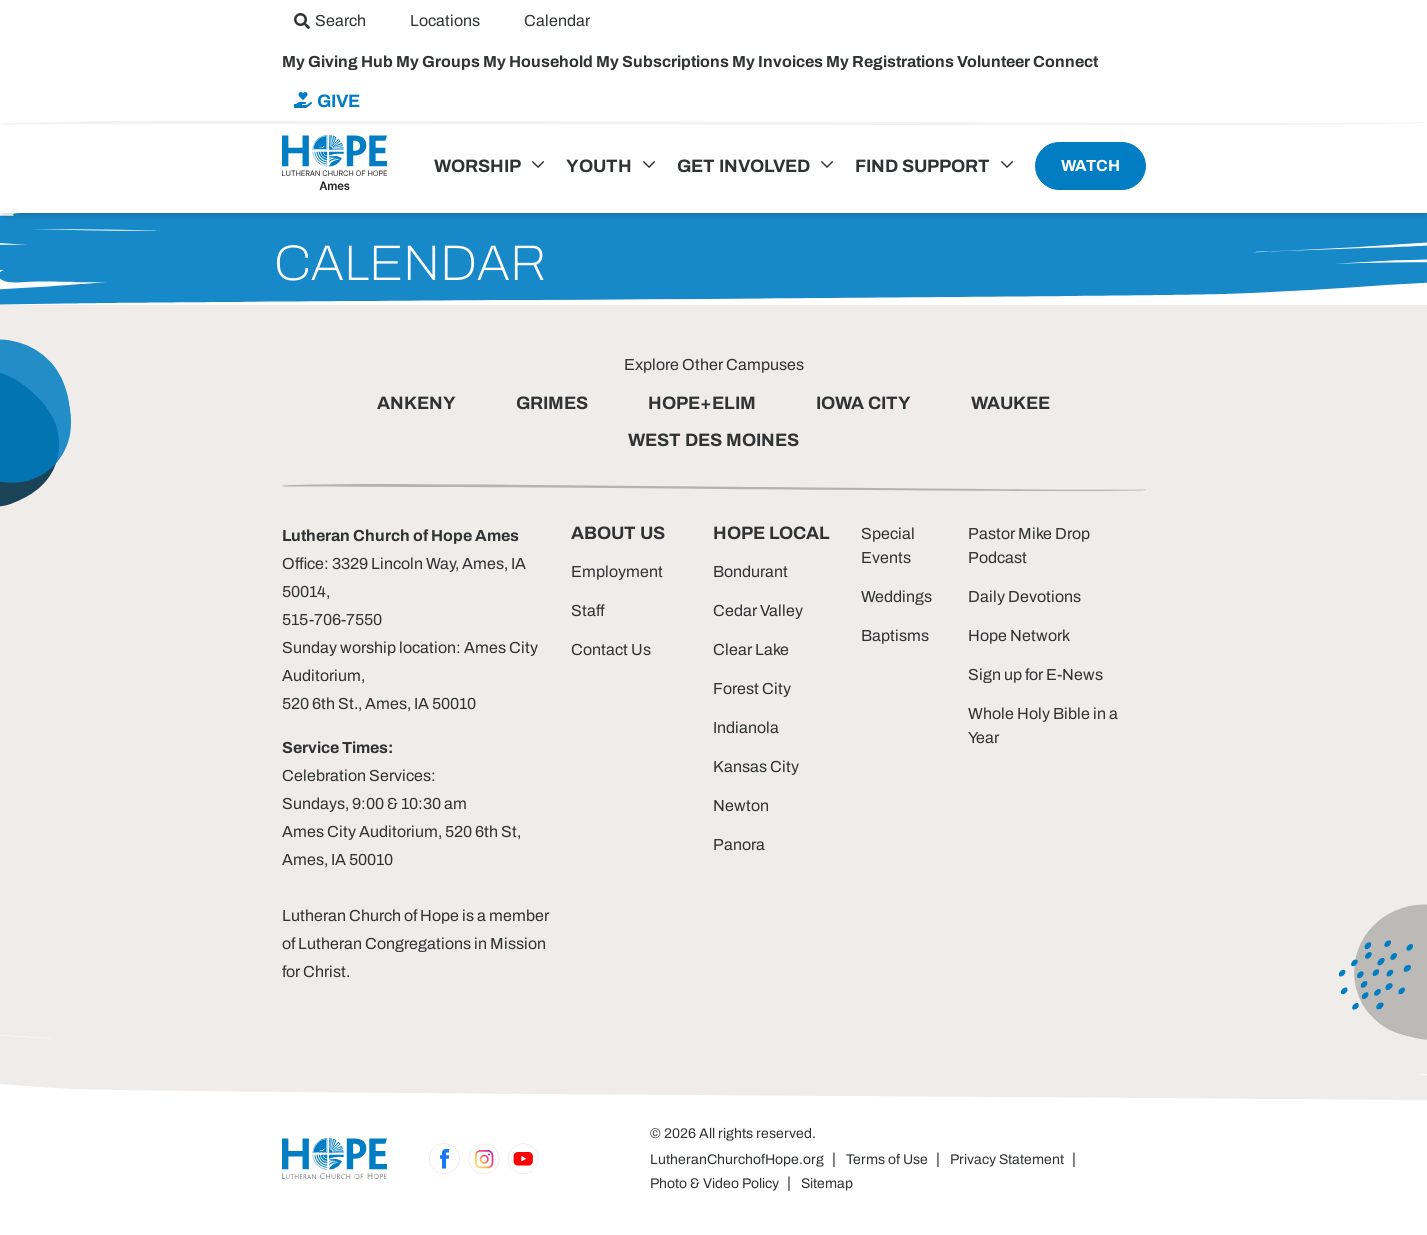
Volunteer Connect (1027, 61)
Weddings (896, 596)
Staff (588, 610)
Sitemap (827, 1183)
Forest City (752, 688)
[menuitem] (330, 20)
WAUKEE (1010, 403)
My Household (539, 61)
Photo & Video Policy (714, 1183)
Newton (741, 805)
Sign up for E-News (1035, 674)
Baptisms (895, 635)
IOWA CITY (863, 403)
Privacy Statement (1007, 1159)
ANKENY (416, 403)
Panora (739, 844)
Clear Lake (751, 649)
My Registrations (891, 61)
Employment (617, 571)
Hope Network (1019, 635)
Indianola (746, 727)
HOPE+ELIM (702, 403)
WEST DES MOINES (713, 440)
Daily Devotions (1024, 596)
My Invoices (779, 61)
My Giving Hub (339, 61)
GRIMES (552, 403)
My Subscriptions (664, 61)
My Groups (439, 61)
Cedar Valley (758, 610)
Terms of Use (887, 1159)
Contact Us (611, 649)
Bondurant (750, 571)
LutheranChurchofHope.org (737, 1159)
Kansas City (756, 766)
